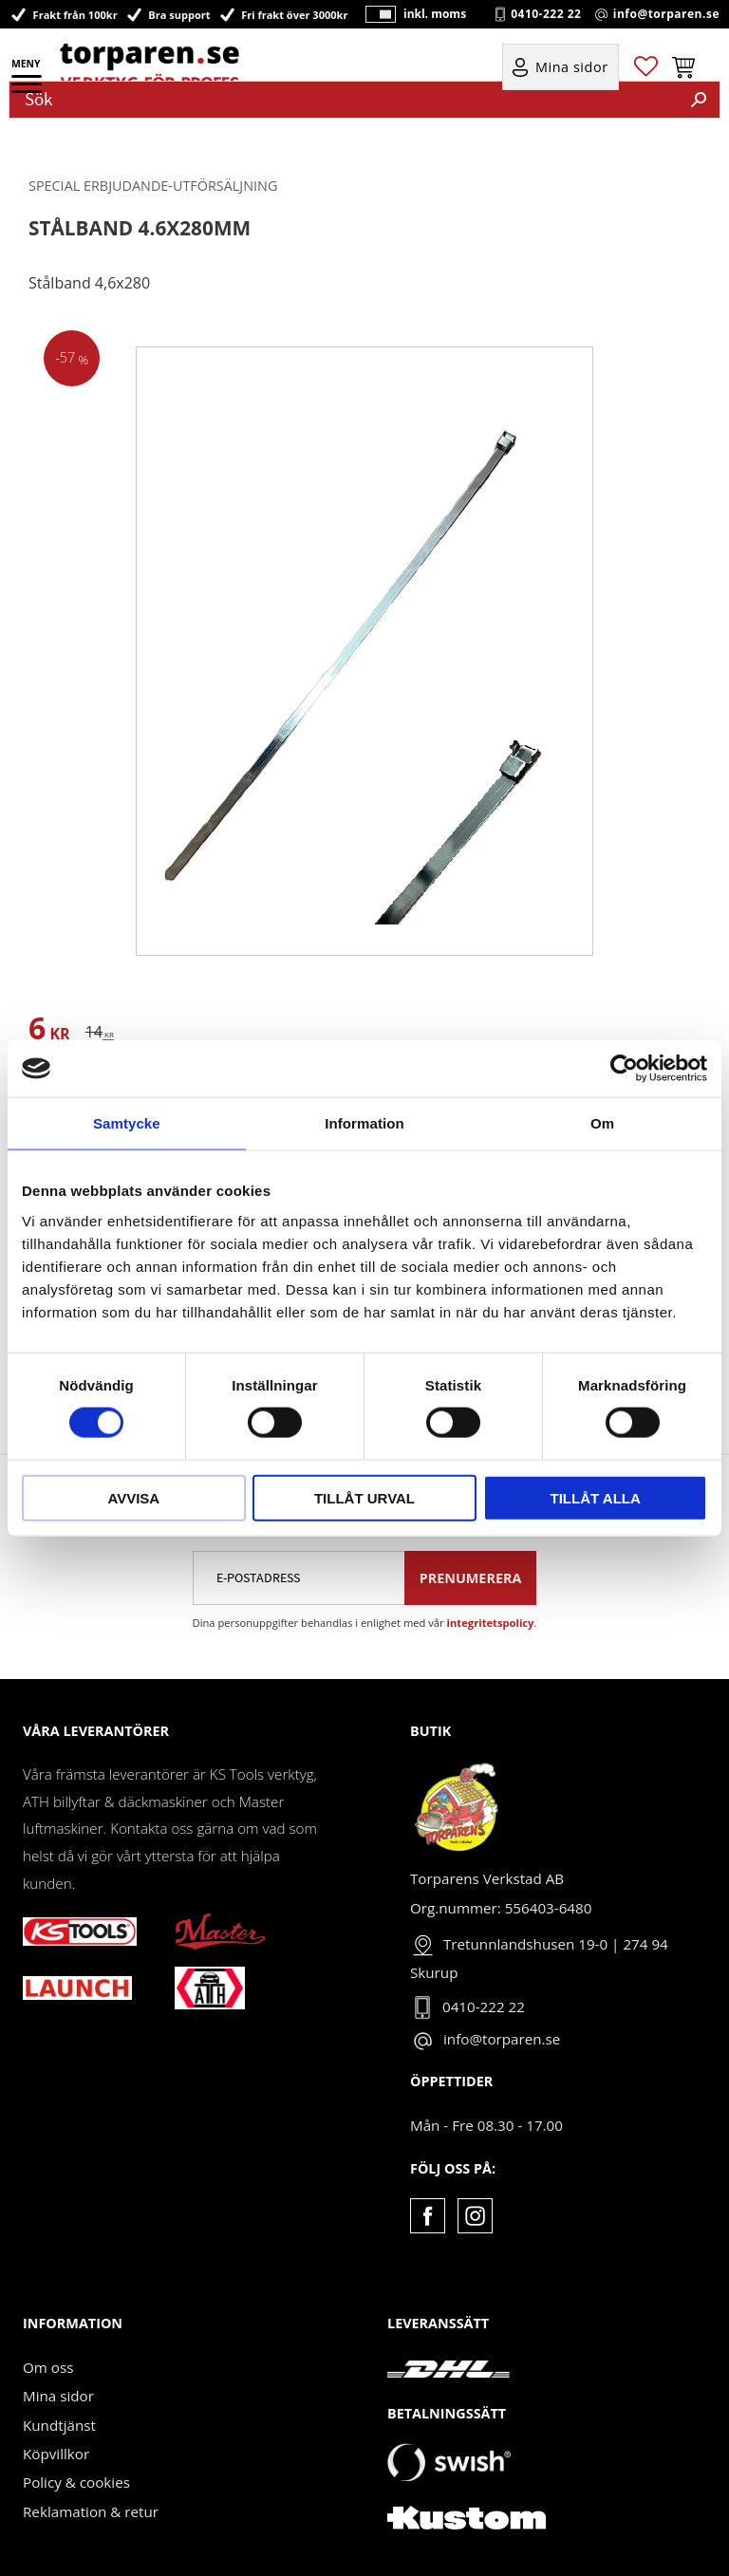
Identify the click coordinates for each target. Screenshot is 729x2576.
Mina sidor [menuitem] (571, 68)
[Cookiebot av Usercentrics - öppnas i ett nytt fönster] (624, 1069)
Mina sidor (58, 2395)
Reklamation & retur (91, 2511)
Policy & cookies (76, 2482)
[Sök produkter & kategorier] (344, 100)
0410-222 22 (546, 14)
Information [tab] (364, 1123)
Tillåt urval (364, 1497)
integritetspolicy (490, 1622)
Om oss (48, 2367)
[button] (28, 90)
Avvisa (133, 1497)
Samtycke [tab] (126, 1123)
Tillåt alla (596, 1497)
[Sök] (698, 99)
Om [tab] (602, 1123)
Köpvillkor (56, 2453)
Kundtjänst (59, 2425)
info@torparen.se (666, 14)
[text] (49, 1031)
